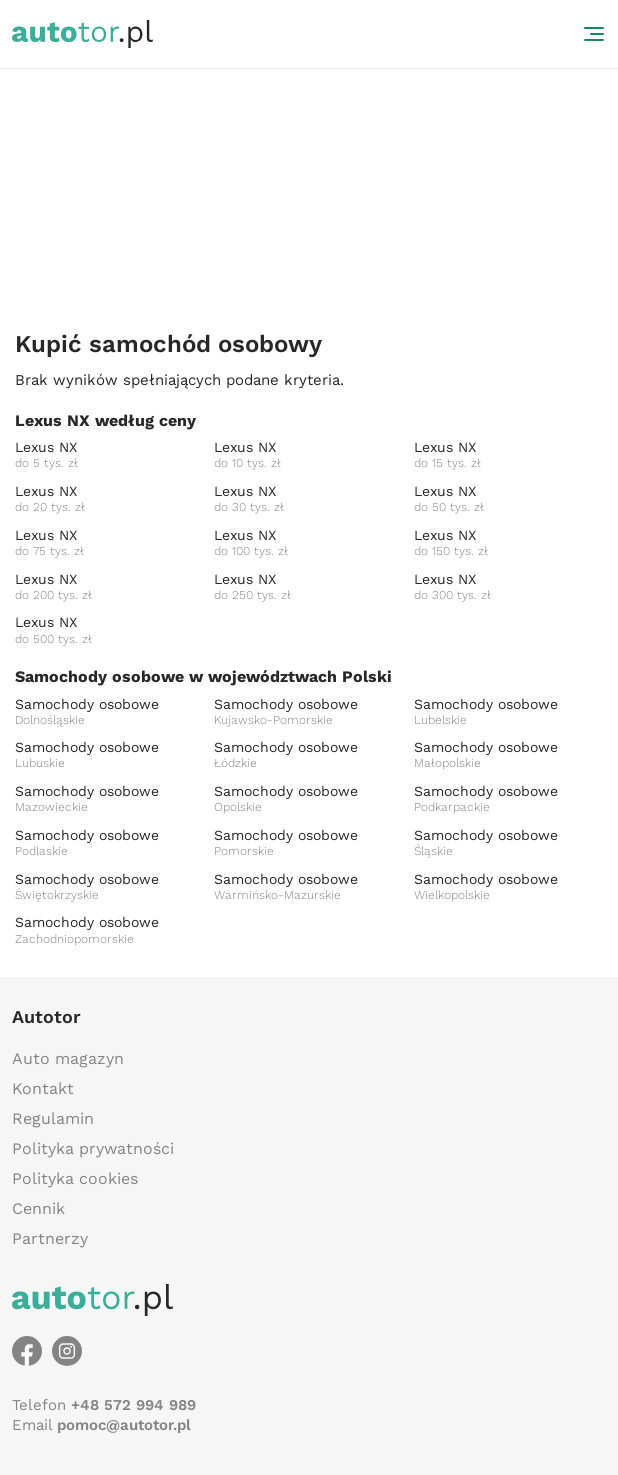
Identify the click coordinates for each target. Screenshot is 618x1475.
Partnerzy (50, 1238)
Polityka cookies (75, 1178)
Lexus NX (109, 455)
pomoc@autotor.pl (124, 1425)
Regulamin (53, 1118)
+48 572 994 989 (133, 1405)
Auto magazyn (68, 1058)
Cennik (38, 1208)
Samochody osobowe (109, 712)
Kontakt (43, 1088)
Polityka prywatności (93, 1148)
